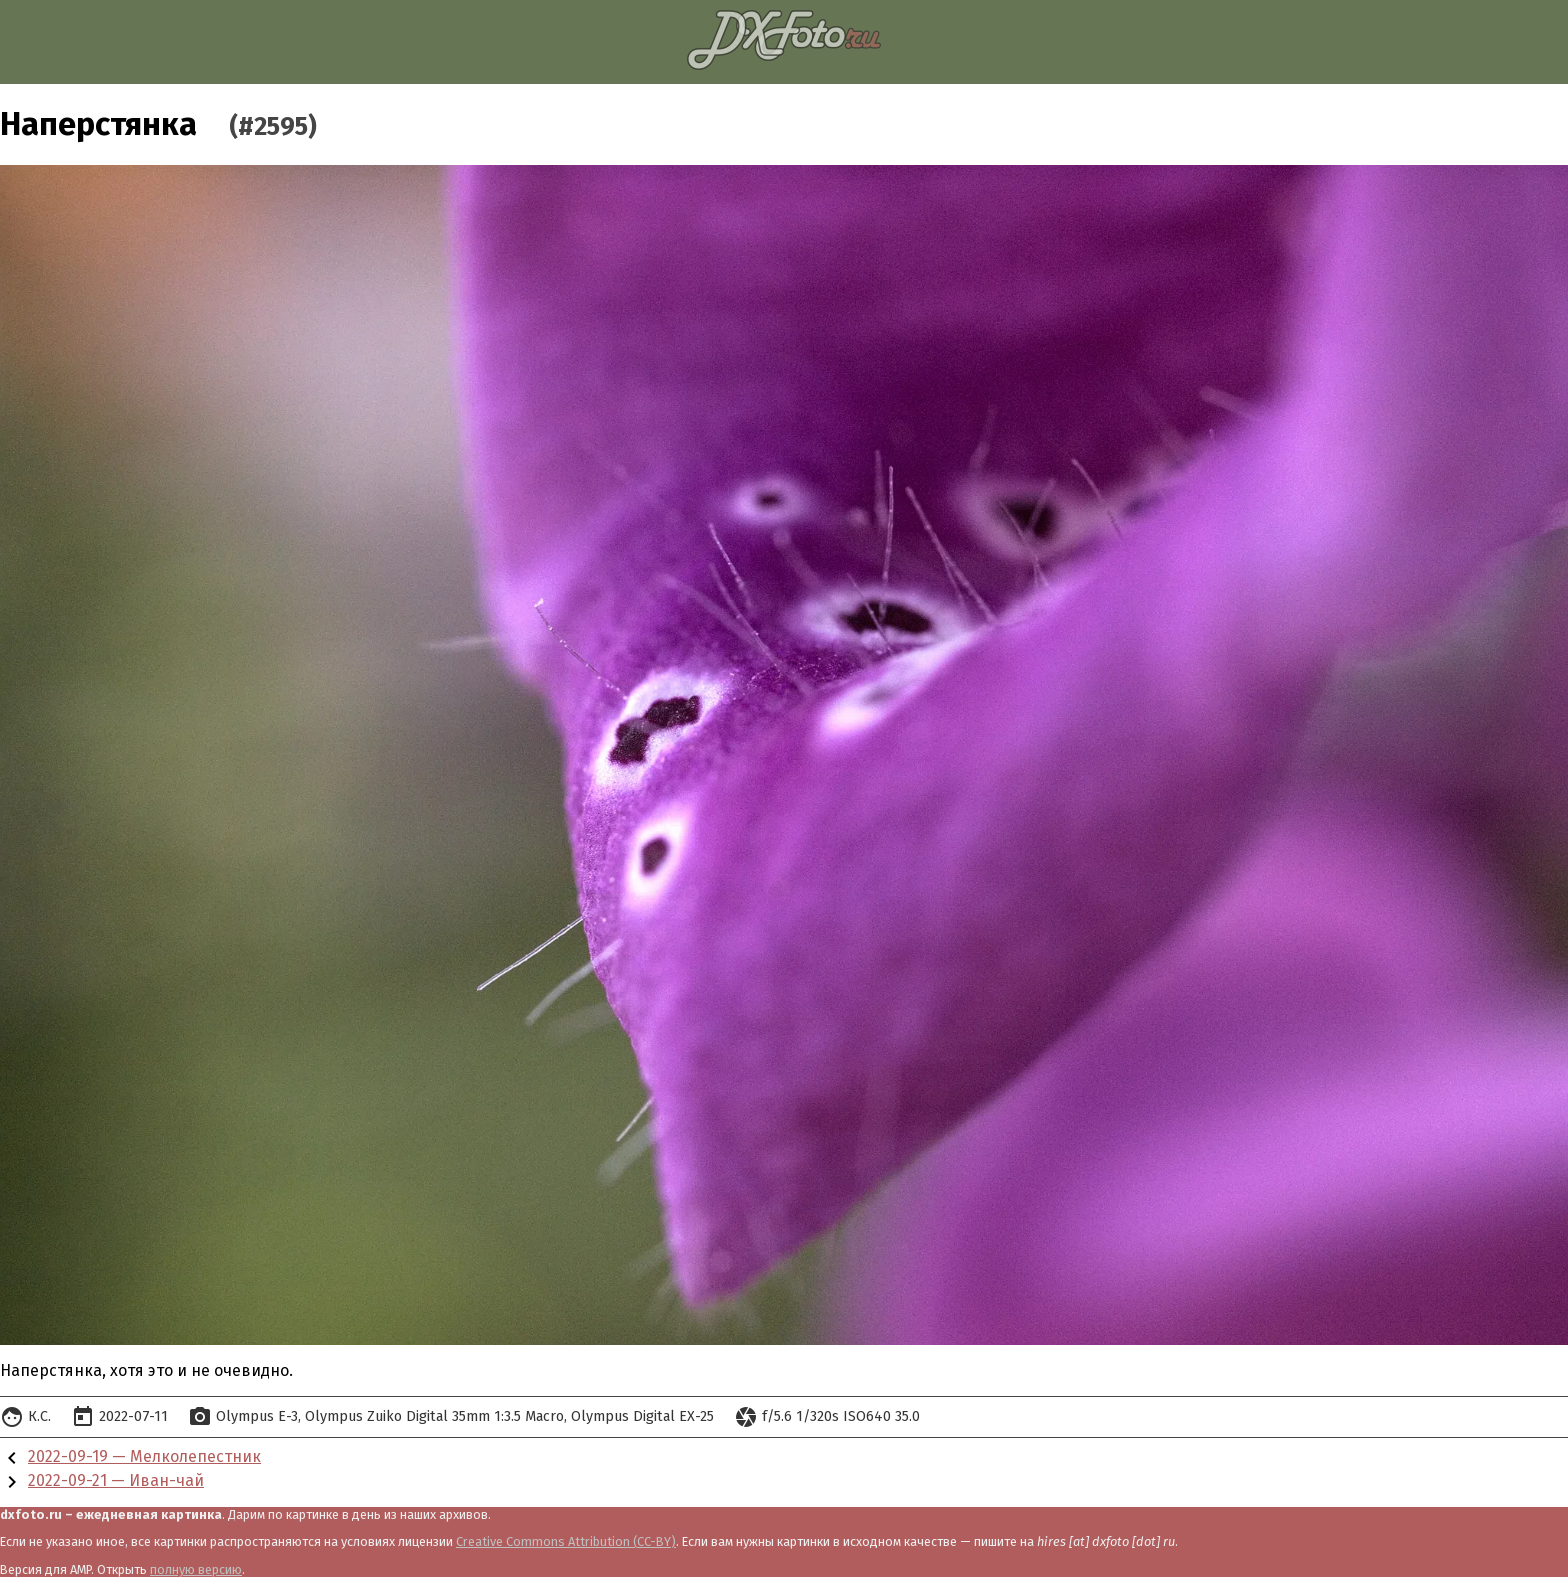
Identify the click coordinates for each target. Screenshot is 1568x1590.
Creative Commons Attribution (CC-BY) (566, 1541)
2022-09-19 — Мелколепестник (144, 1456)
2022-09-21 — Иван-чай (116, 1480)
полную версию (196, 1569)
